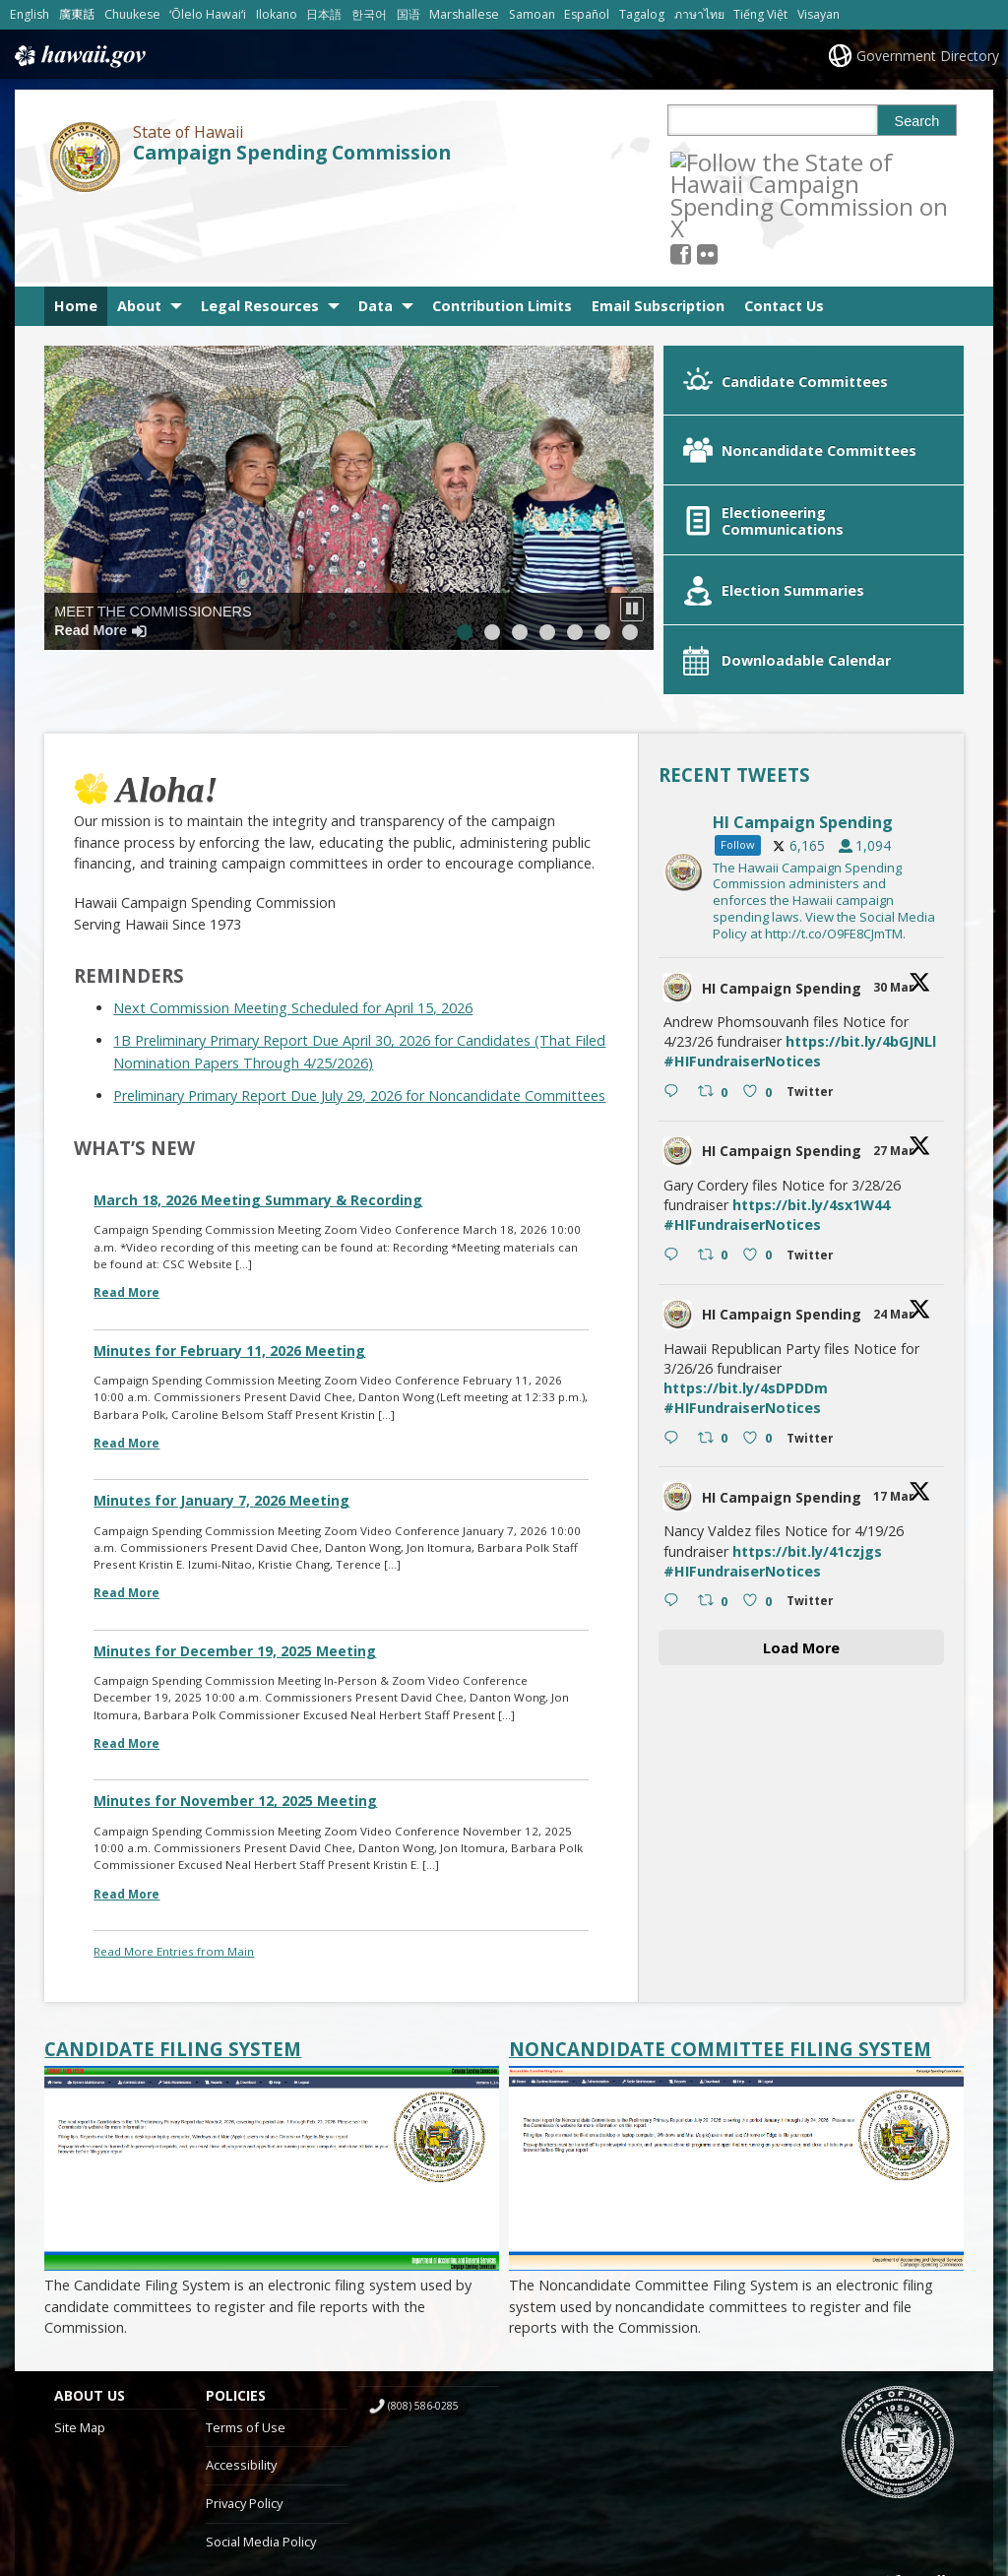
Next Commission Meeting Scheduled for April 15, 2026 (292, 891)
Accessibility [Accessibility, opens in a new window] (241, 2348)
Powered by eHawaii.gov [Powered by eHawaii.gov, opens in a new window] (881, 2475)
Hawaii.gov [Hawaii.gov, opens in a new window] (78, 56)
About (139, 229)
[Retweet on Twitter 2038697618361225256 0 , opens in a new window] (715, 976)
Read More (126, 1176)
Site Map (79, 2311)
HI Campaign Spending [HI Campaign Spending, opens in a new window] (781, 871)
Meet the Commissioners (152, 544)
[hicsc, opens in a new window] (801, 755)
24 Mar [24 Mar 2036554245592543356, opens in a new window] (895, 1198)
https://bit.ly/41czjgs (807, 1435)
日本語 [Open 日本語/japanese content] (324, 14)
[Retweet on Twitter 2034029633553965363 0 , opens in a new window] (715, 1486)
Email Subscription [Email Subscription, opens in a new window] (658, 229)
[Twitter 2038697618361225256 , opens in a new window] (814, 978)
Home (75, 229)
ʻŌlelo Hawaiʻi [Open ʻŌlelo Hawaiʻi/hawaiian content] (207, 14)
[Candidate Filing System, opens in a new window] (271, 1933)
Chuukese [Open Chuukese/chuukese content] (132, 14)
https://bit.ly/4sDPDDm (745, 1271)
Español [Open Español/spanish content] (586, 14)
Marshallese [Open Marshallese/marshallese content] (464, 14)
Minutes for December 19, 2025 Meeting (235, 1534)
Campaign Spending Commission (292, 152)
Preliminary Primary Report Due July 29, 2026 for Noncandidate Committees (359, 979)
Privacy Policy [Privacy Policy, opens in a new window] (244, 2387)
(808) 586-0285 (423, 2289)
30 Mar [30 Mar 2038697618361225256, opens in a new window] (895, 871)
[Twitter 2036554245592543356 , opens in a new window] (814, 1325)
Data (375, 229)
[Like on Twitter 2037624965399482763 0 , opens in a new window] (759, 1139)
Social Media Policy (261, 2425)
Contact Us (784, 229)
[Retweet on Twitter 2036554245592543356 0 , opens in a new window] (715, 1322)
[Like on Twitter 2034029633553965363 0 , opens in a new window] (759, 1486)
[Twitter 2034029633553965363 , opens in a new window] (814, 1488)
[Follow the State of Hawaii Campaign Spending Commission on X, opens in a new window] (680, 161)
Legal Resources (260, 229)
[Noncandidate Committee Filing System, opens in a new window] (736, 1933)
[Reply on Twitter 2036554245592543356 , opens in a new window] (676, 1322)
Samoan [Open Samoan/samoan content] (532, 14)
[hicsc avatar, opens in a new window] (677, 871)
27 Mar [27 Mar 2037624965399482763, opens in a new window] (895, 1034)
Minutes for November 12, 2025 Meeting (235, 1684)
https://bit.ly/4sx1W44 (811, 1088)
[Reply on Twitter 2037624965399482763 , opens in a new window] (676, 1139)
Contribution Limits (502, 229)
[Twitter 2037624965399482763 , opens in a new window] (814, 1141)
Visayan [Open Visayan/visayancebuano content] (818, 14)
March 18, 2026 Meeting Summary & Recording (258, 1083)
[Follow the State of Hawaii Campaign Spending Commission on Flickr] (734, 161)
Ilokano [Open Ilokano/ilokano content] (276, 14)
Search (917, 121)
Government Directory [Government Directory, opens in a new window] (927, 55)
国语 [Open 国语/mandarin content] (408, 14)
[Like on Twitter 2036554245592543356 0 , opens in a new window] (759, 1322)
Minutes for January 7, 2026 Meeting (221, 1384)
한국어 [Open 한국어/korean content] (369, 14)
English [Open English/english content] (29, 14)
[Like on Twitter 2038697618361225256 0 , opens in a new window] (759, 976)
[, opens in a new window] (707, 161)
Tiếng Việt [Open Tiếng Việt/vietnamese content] (760, 14)
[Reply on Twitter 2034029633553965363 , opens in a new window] (676, 1486)
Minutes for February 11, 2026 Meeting (229, 1234)
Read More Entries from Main (174, 1835)
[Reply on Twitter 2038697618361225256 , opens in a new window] (676, 976)
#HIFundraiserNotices (742, 944)
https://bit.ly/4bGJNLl (861, 925)
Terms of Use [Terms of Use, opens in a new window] (245, 2311)
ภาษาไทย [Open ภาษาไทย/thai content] (699, 14)
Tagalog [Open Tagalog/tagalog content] (641, 14)
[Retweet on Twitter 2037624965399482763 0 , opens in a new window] (715, 1139)
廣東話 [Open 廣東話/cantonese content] (76, 14)
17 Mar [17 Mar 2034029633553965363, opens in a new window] (895, 1381)
